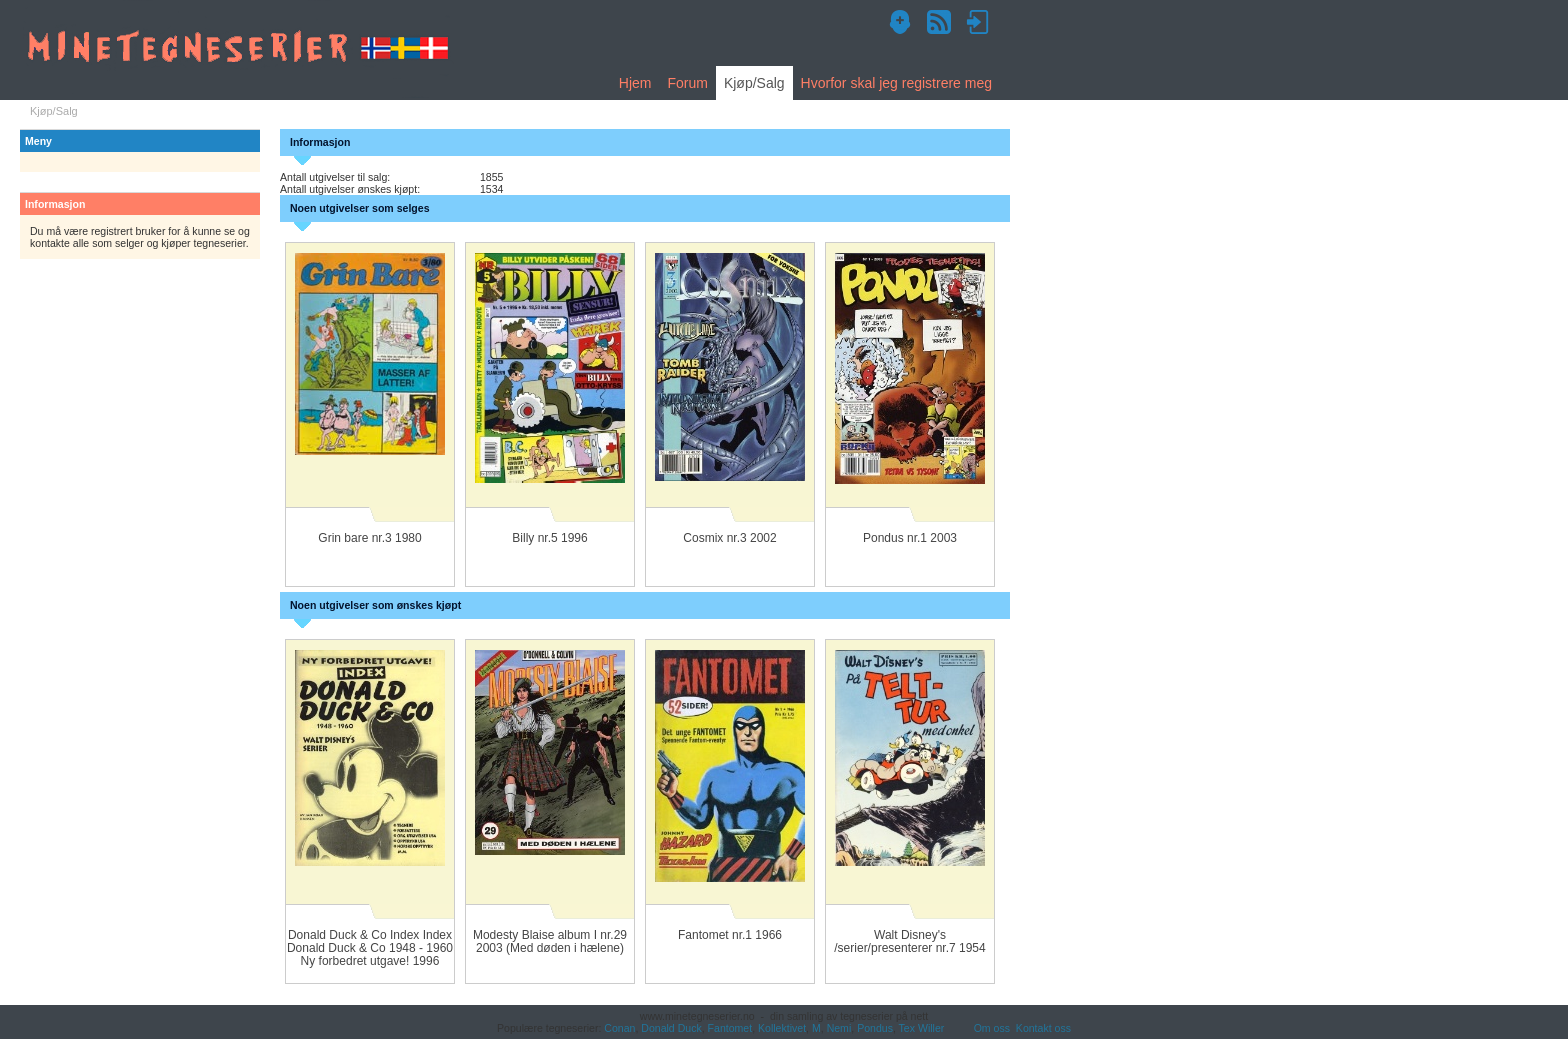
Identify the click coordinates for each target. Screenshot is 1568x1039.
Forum (687, 83)
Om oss (992, 1028)
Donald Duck (671, 1028)
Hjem (635, 83)
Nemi (839, 1028)
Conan (619, 1028)
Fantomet (730, 1028)
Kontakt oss (1043, 1028)
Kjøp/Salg (754, 83)
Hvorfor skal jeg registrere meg (896, 83)
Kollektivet (782, 1028)
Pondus (875, 1028)
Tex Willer (922, 1028)
